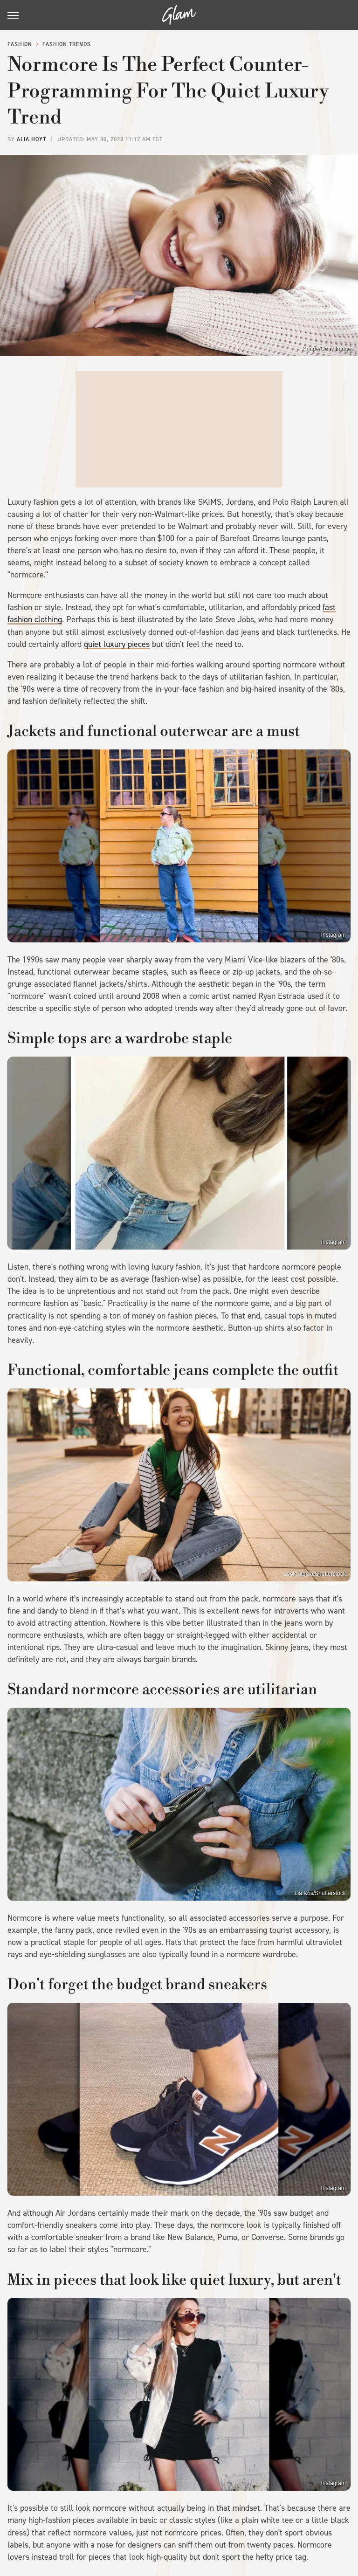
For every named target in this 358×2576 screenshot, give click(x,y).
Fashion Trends (66, 44)
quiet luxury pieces (117, 644)
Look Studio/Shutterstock (315, 1574)
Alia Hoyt (31, 139)
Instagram (333, 935)
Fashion (19, 44)
